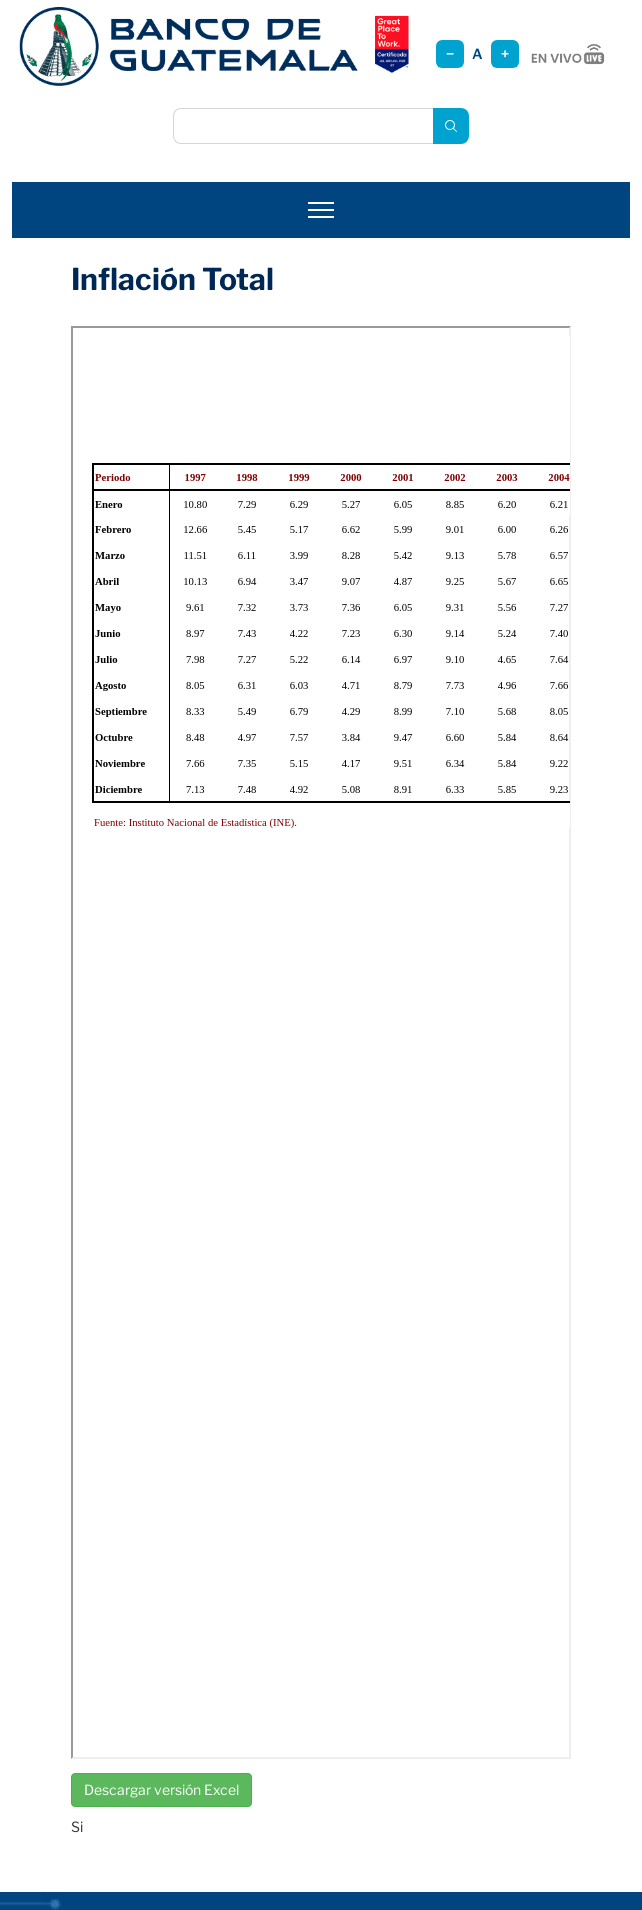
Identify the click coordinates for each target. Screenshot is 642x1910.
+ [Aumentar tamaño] (505, 53)
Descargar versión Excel (161, 1789)
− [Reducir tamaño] (450, 53)
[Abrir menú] (321, 210)
